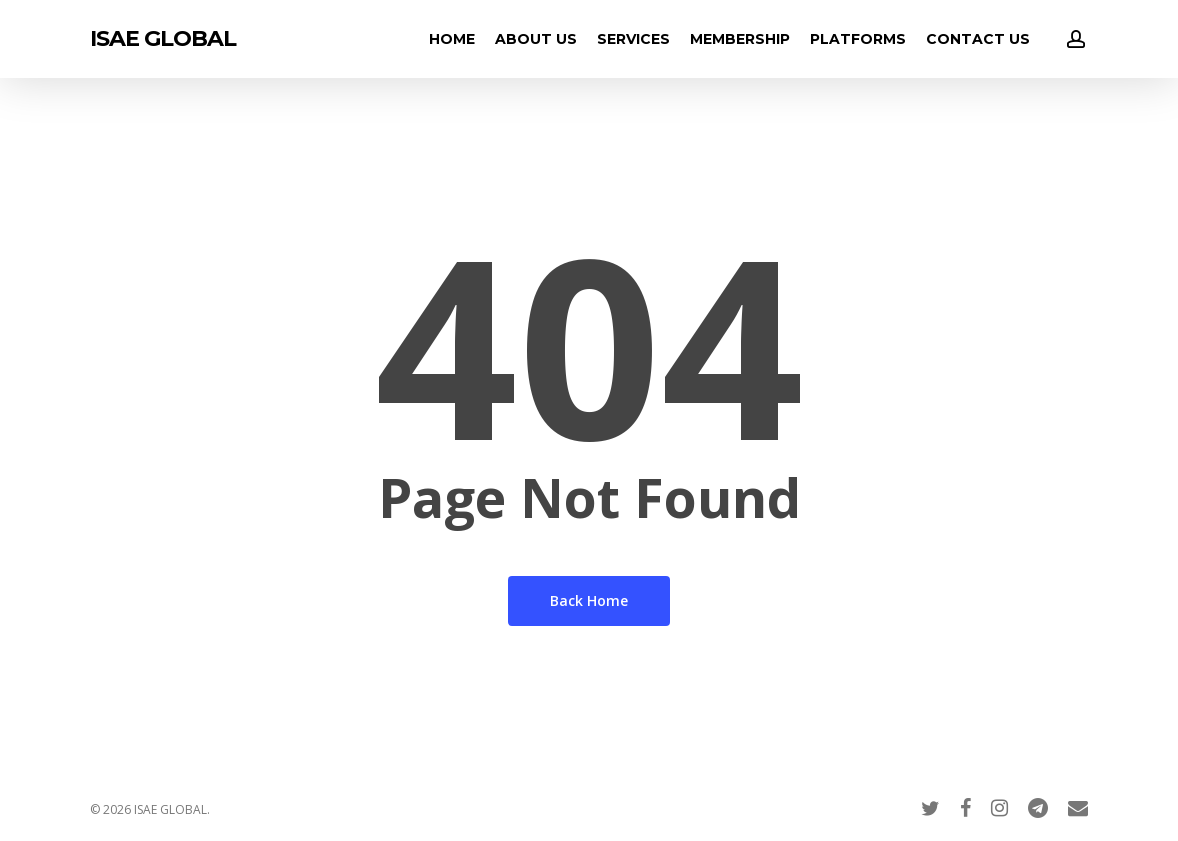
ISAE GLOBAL (163, 39)
